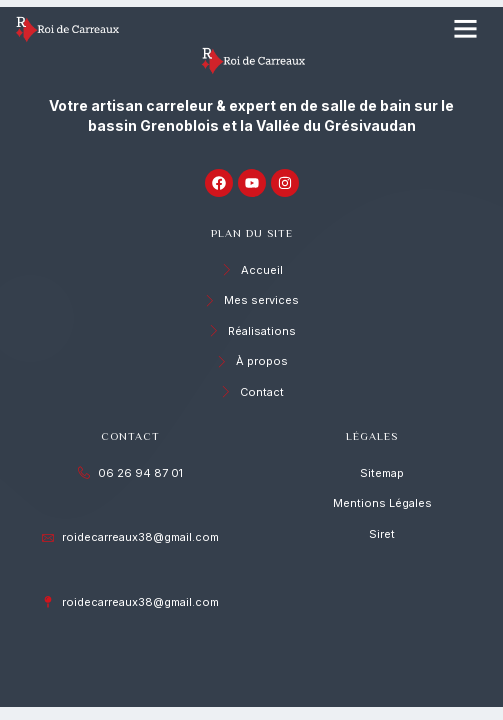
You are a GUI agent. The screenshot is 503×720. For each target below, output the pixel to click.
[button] (466, 29)
